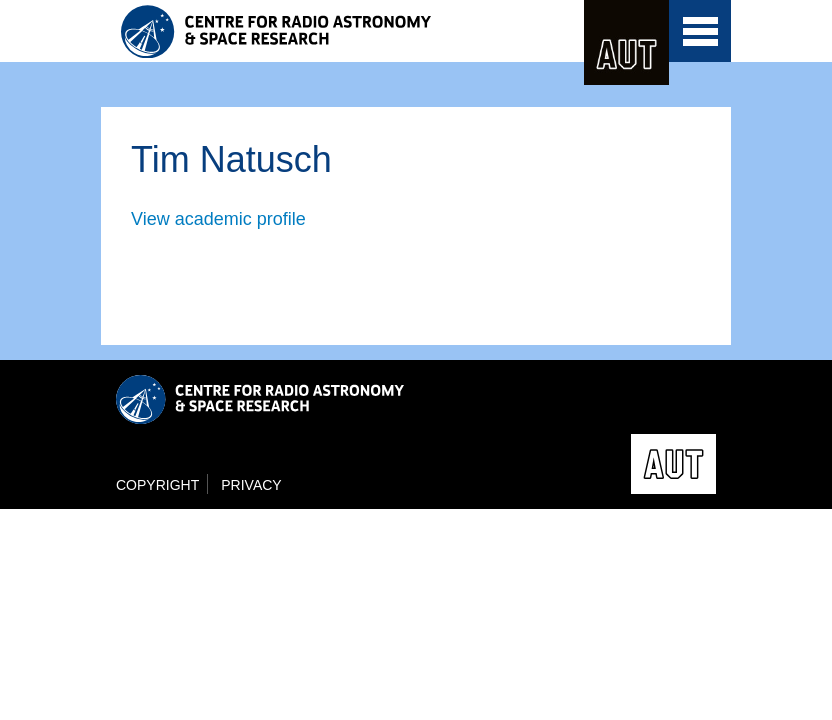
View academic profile (218, 219)
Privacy (251, 485)
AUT (626, 42)
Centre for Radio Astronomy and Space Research (316, 31)
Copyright (157, 485)
